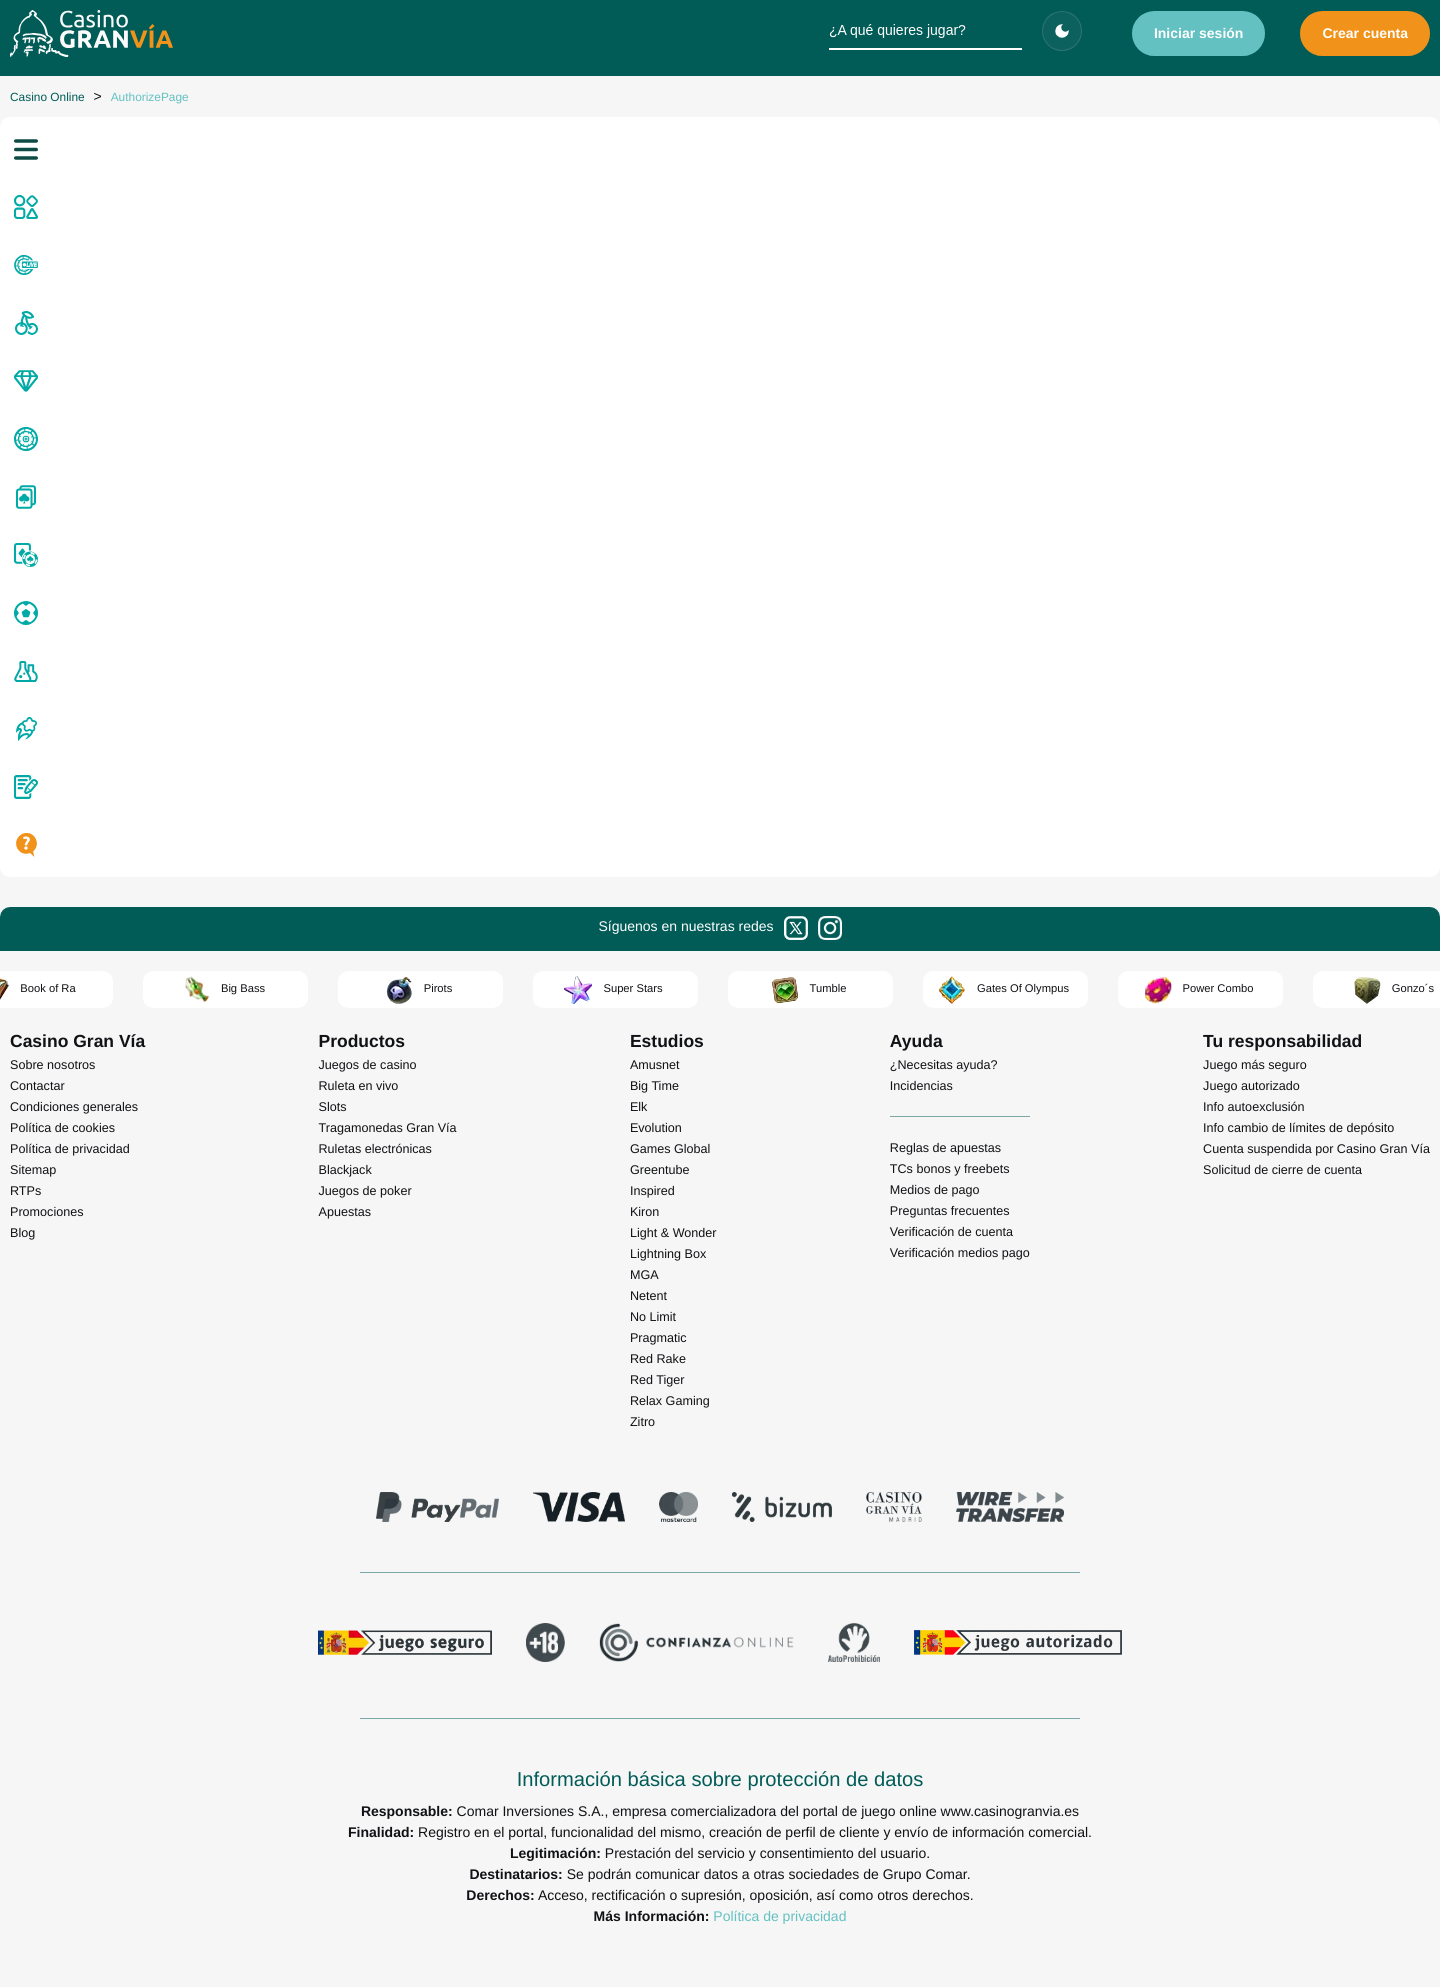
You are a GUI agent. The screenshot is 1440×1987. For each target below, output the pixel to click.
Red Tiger (657, 1380)
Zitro (642, 1422)
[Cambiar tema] (1062, 31)
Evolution (656, 1128)
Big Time (654, 1086)
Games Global (670, 1149)
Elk (639, 1107)
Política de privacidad (779, 1916)
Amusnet (655, 1065)
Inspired (652, 1191)
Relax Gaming (670, 1401)
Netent (648, 1296)
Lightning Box (668, 1254)
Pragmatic (658, 1338)
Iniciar (1199, 33)
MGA (644, 1275)
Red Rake (658, 1359)
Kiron (644, 1212)
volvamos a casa (973, 715)
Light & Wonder (673, 1233)
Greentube (660, 1170)
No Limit (653, 1317)
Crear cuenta (1365, 33)
